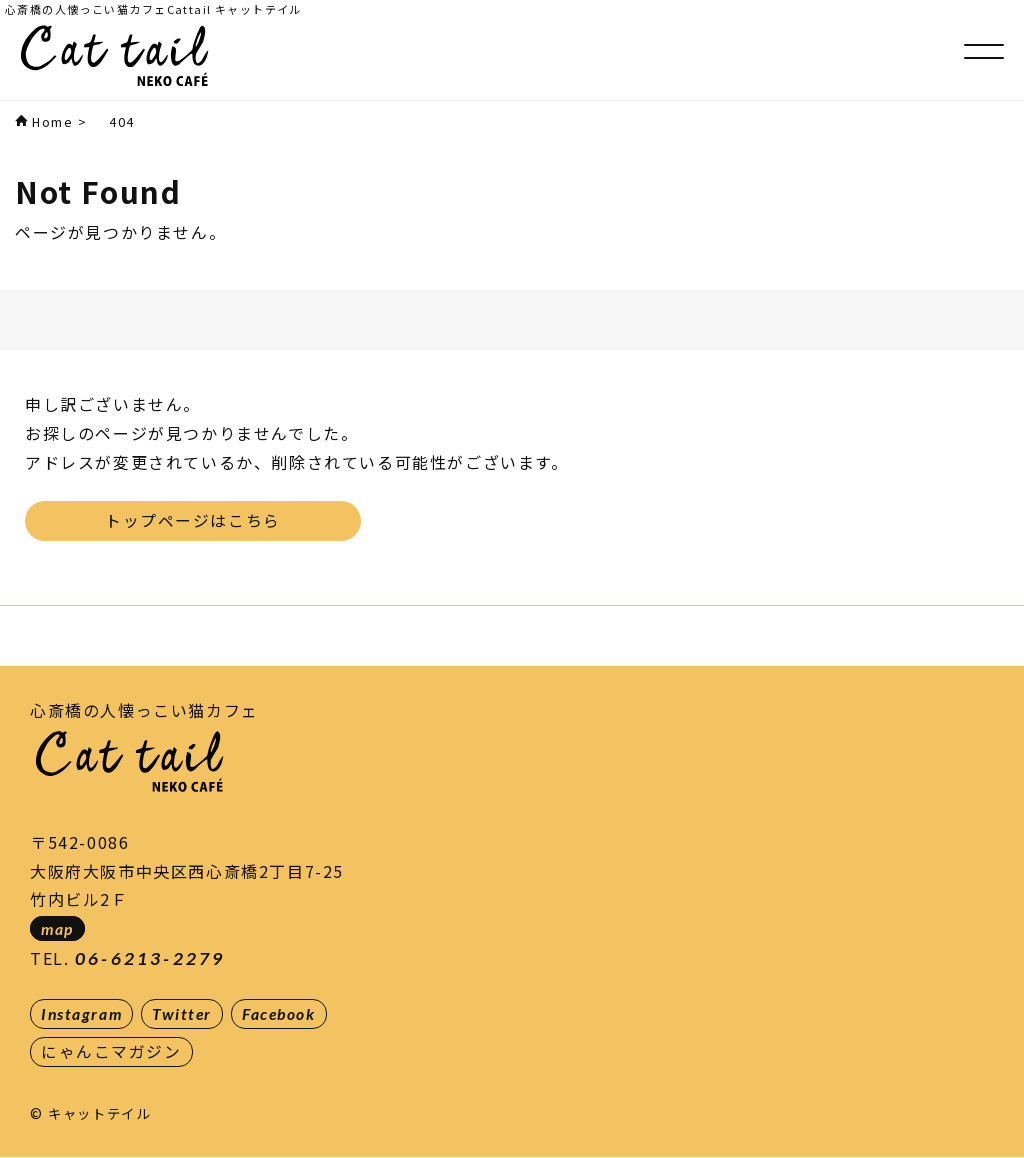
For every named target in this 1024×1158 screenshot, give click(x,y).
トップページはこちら (193, 520)
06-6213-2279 (150, 957)
